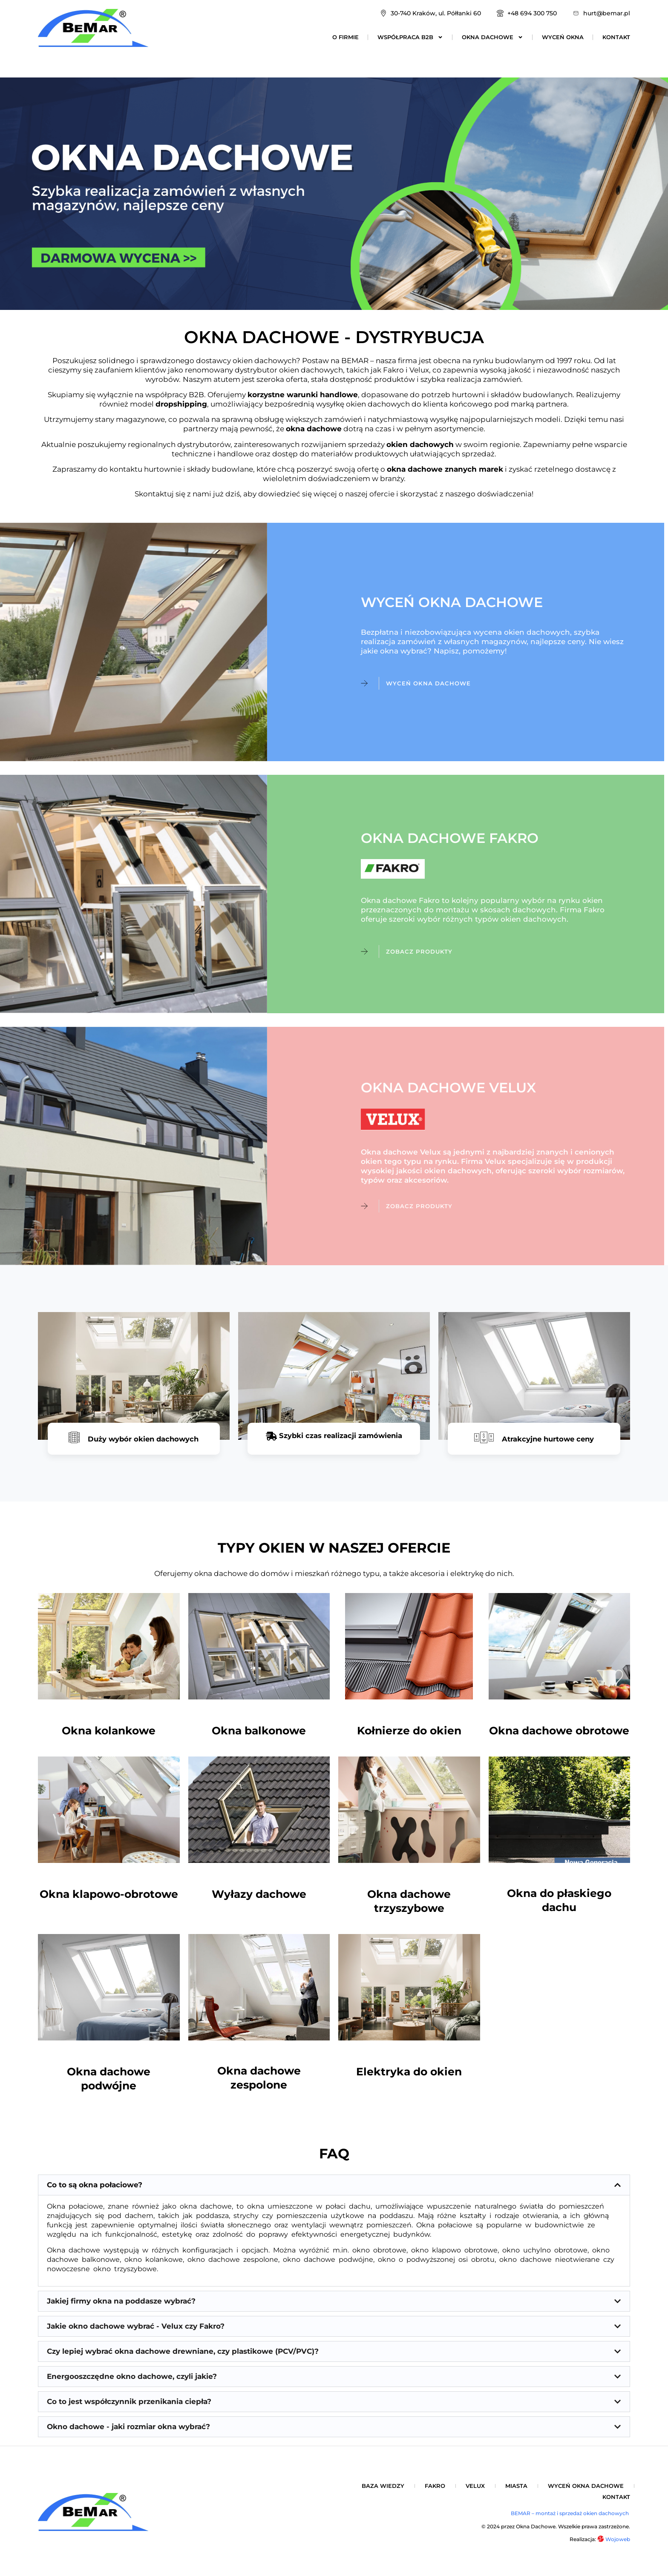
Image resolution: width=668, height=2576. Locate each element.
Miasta (516, 2492)
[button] (334, 2191)
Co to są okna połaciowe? (94, 2191)
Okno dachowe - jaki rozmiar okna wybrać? (128, 2433)
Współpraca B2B (410, 37)
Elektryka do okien (409, 2078)
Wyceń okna (563, 37)
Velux (475, 2492)
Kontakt (616, 37)
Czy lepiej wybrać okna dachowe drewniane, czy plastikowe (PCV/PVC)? (183, 2357)
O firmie (345, 37)
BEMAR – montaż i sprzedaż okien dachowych (570, 2519)
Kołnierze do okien (409, 1736)
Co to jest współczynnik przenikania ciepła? (129, 2408)
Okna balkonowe (259, 1736)
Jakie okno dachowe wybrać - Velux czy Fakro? (136, 2332)
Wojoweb (613, 2545)
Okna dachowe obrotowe (559, 1736)
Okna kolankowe (108, 1736)
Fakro (435, 2492)
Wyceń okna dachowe (586, 2492)
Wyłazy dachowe (259, 1900)
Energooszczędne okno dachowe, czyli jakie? (132, 2382)
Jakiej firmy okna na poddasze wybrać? (121, 2307)
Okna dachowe (492, 37)
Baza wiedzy (383, 2492)
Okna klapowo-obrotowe (109, 1900)
